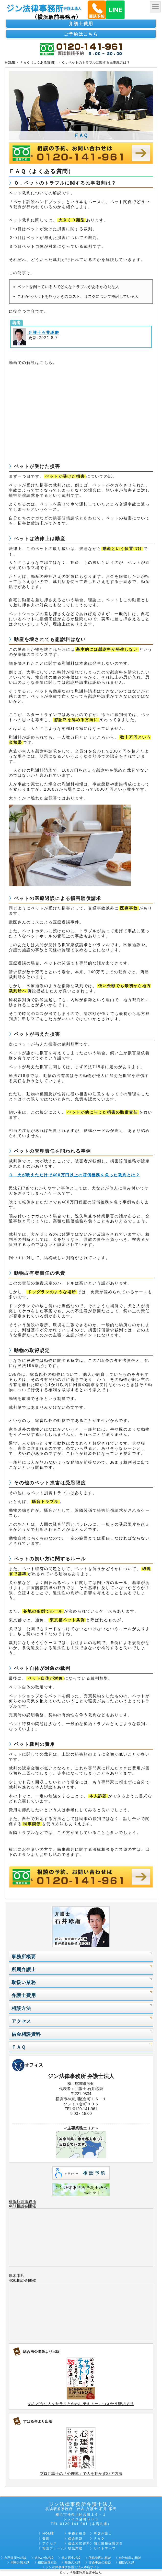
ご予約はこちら (81, 34)
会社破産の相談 (130, 2558)
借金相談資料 (26, 2034)
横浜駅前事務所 (22, 2202)
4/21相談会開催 (22, 2206)
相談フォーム (53, 2548)
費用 (46, 2538)
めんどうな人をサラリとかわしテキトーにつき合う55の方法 (81, 2404)
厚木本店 (16, 2276)
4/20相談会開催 (22, 2280)
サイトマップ (105, 2548)
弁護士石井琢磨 (43, 333)
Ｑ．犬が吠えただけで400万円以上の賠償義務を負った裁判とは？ (74, 1175)
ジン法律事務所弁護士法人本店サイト (73, 2567)
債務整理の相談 (100, 2558)
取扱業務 (75, 2548)
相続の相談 (127, 2562)
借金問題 (75, 2538)
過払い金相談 (44, 2558)
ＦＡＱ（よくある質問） (38, 62)
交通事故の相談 (100, 2562)
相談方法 (21, 2008)
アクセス (21, 2021)
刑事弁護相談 (20, 2562)
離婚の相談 (73, 2562)
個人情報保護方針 (108, 2543)
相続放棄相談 (47, 2562)
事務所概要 (24, 1956)
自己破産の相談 (15, 2558)
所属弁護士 (24, 1969)
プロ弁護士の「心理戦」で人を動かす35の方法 (81, 2474)
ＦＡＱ (19, 2047)
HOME (10, 62)
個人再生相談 (71, 2558)
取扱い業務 (24, 1982)
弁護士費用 (81, 23)
